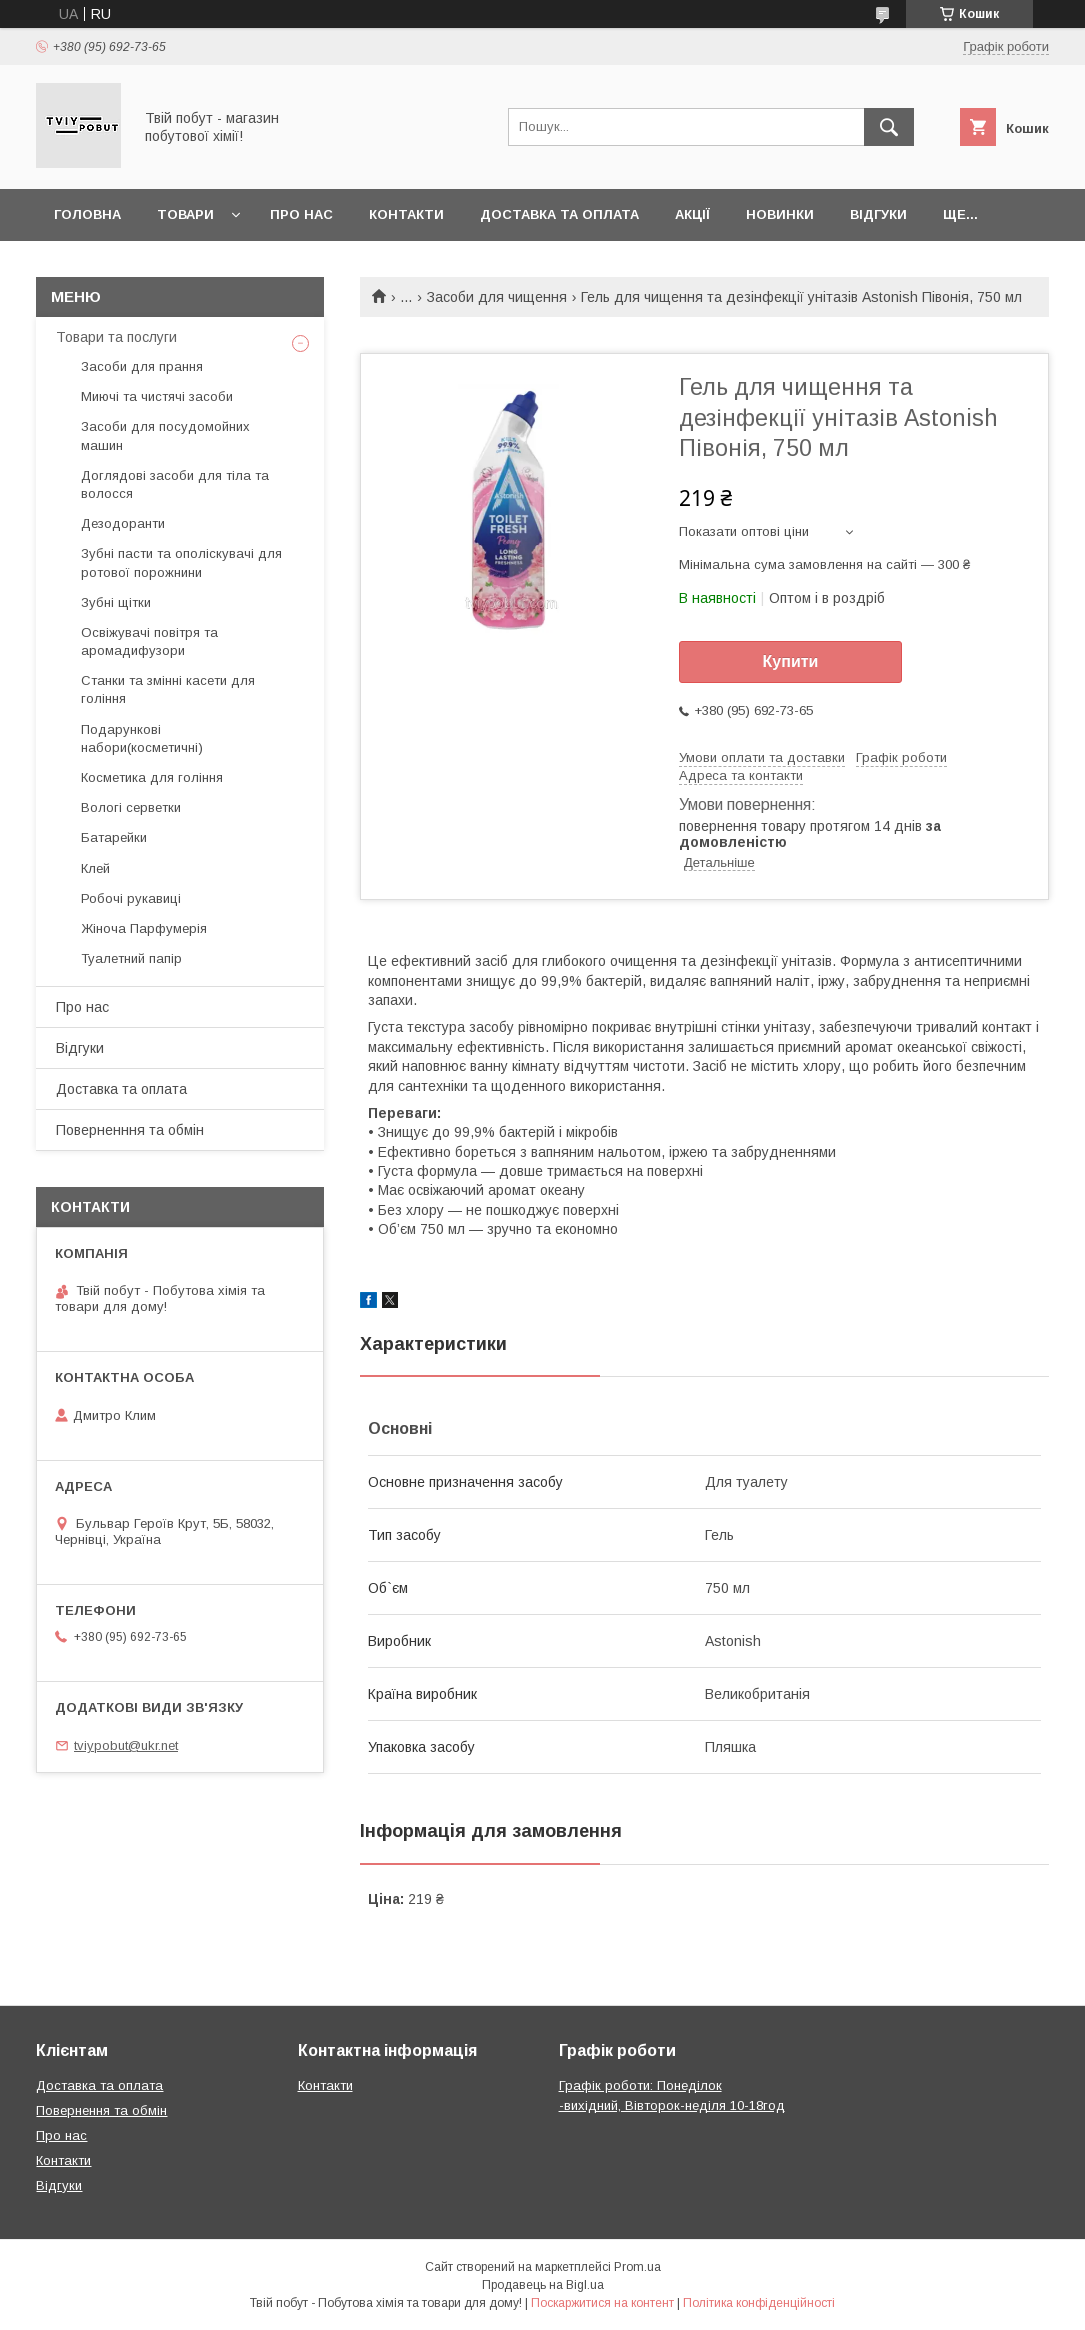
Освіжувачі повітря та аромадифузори (149, 641)
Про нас (301, 214)
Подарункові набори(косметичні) (142, 738)
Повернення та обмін (101, 2110)
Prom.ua (637, 2267)
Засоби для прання (142, 366)
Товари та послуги (116, 337)
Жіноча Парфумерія (144, 928)
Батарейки (114, 837)
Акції (692, 214)
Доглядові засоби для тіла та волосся (175, 484)
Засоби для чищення (497, 297)
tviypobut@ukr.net (126, 1745)
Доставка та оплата (559, 214)
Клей (95, 868)
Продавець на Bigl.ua (543, 2285)
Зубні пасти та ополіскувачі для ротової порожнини (181, 562)
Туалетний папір (131, 958)
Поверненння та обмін (130, 1130)
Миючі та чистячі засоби (157, 396)
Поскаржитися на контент (602, 2303)
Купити (791, 661)
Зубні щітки (116, 602)
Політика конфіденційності (759, 2303)
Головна (87, 214)
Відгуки (878, 214)
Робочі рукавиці (131, 898)
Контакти (406, 214)
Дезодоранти (123, 523)
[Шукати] (889, 127)
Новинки (780, 214)
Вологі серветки (131, 807)
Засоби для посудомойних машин (165, 435)
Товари (185, 214)
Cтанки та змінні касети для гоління (168, 689)
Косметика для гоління (152, 777)
